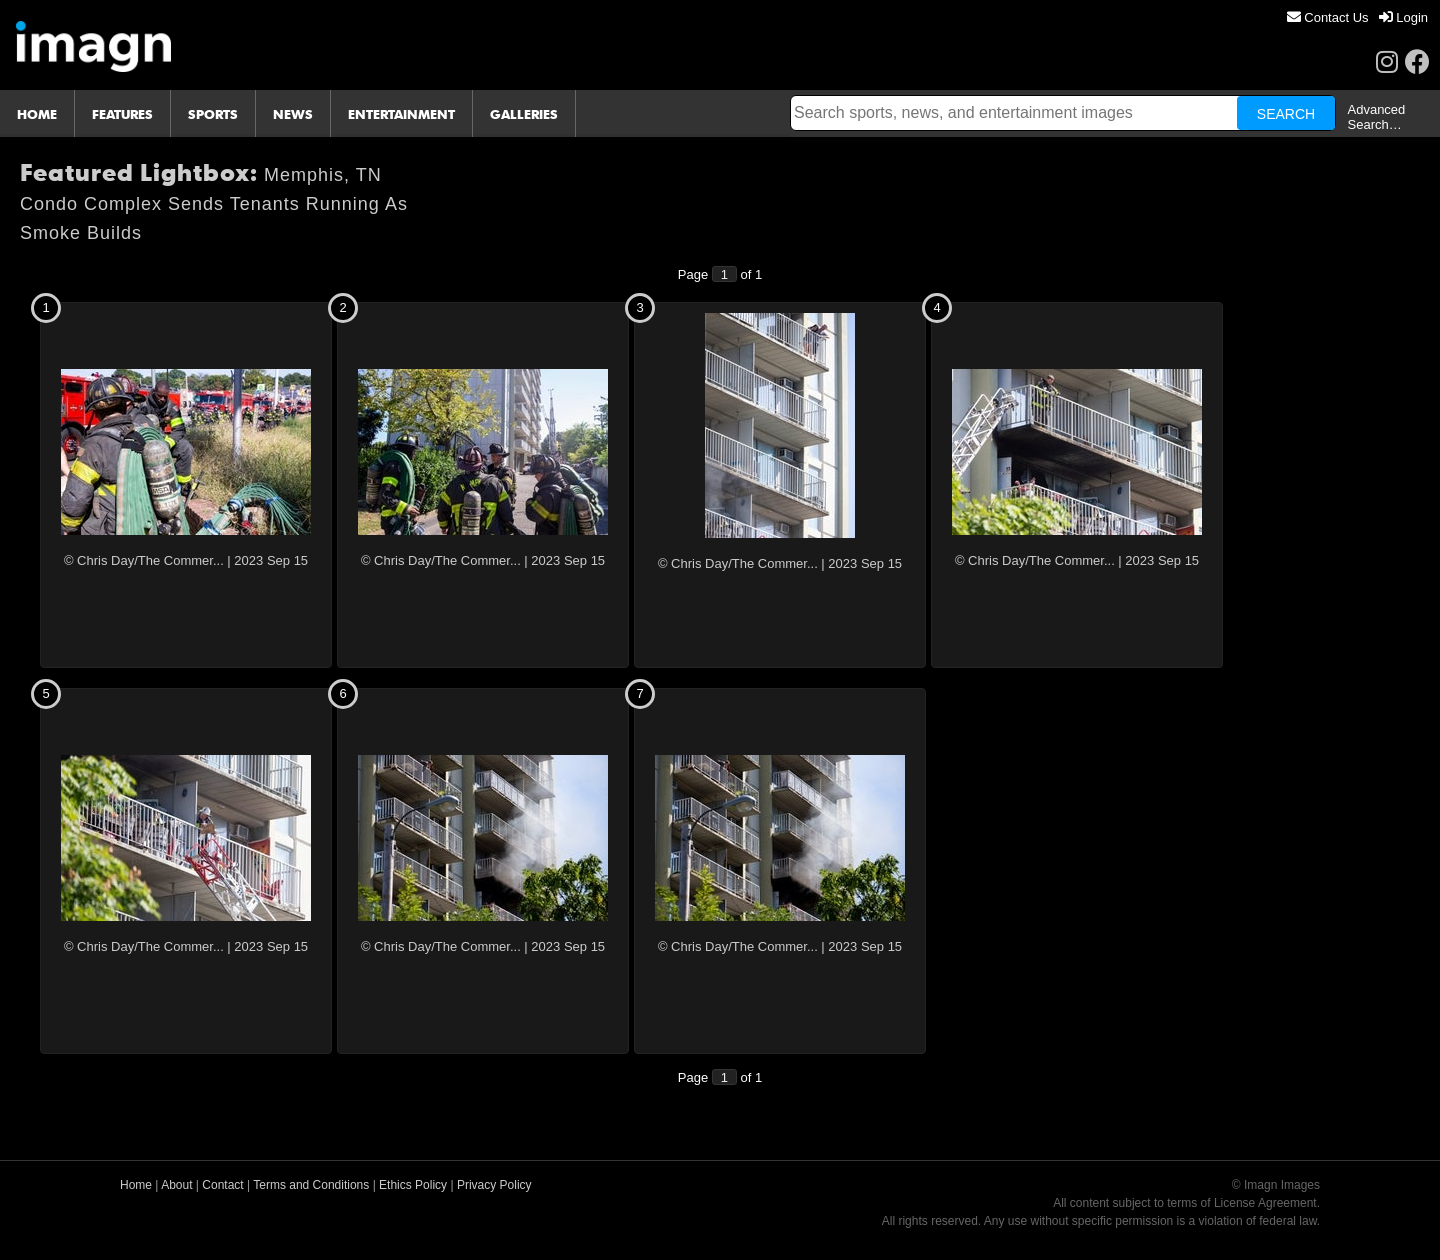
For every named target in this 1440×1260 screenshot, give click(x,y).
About (176, 1185)
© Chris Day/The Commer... (144, 560)
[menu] (1357, 17)
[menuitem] (1328, 17)
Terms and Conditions (311, 1185)
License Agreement (1265, 1203)
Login (1403, 17)
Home (136, 1185)
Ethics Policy (413, 1185)
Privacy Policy (494, 1185)
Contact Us (1328, 17)
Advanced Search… (1377, 117)
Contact (222, 1185)
